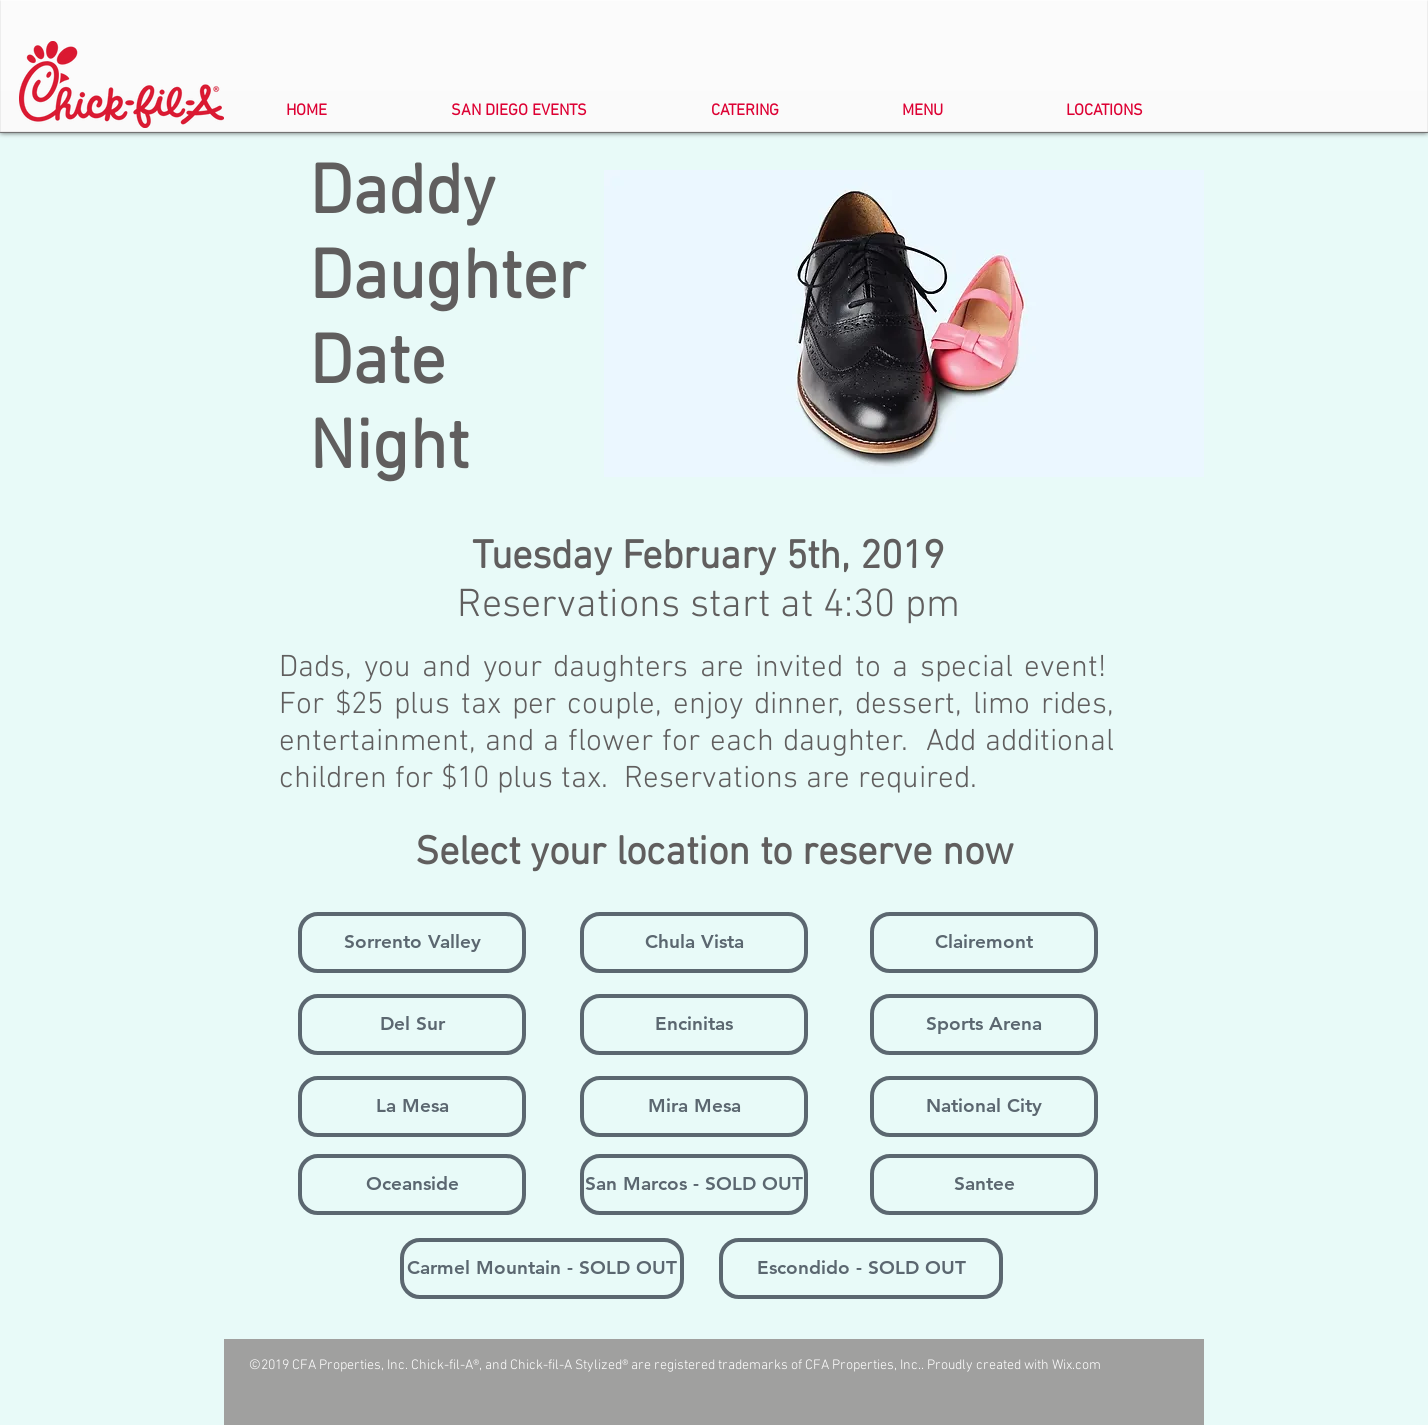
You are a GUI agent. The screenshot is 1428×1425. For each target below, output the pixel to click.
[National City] (984, 1106)
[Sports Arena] (984, 1024)
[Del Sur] (412, 1024)
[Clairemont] (984, 942)
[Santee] (984, 1184)
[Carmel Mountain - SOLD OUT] (542, 1268)
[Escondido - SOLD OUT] (861, 1268)
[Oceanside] (412, 1184)
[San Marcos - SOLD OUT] (694, 1184)
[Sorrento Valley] (412, 942)
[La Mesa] (412, 1106)
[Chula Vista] (694, 942)
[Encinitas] (694, 1024)
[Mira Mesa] (694, 1106)
